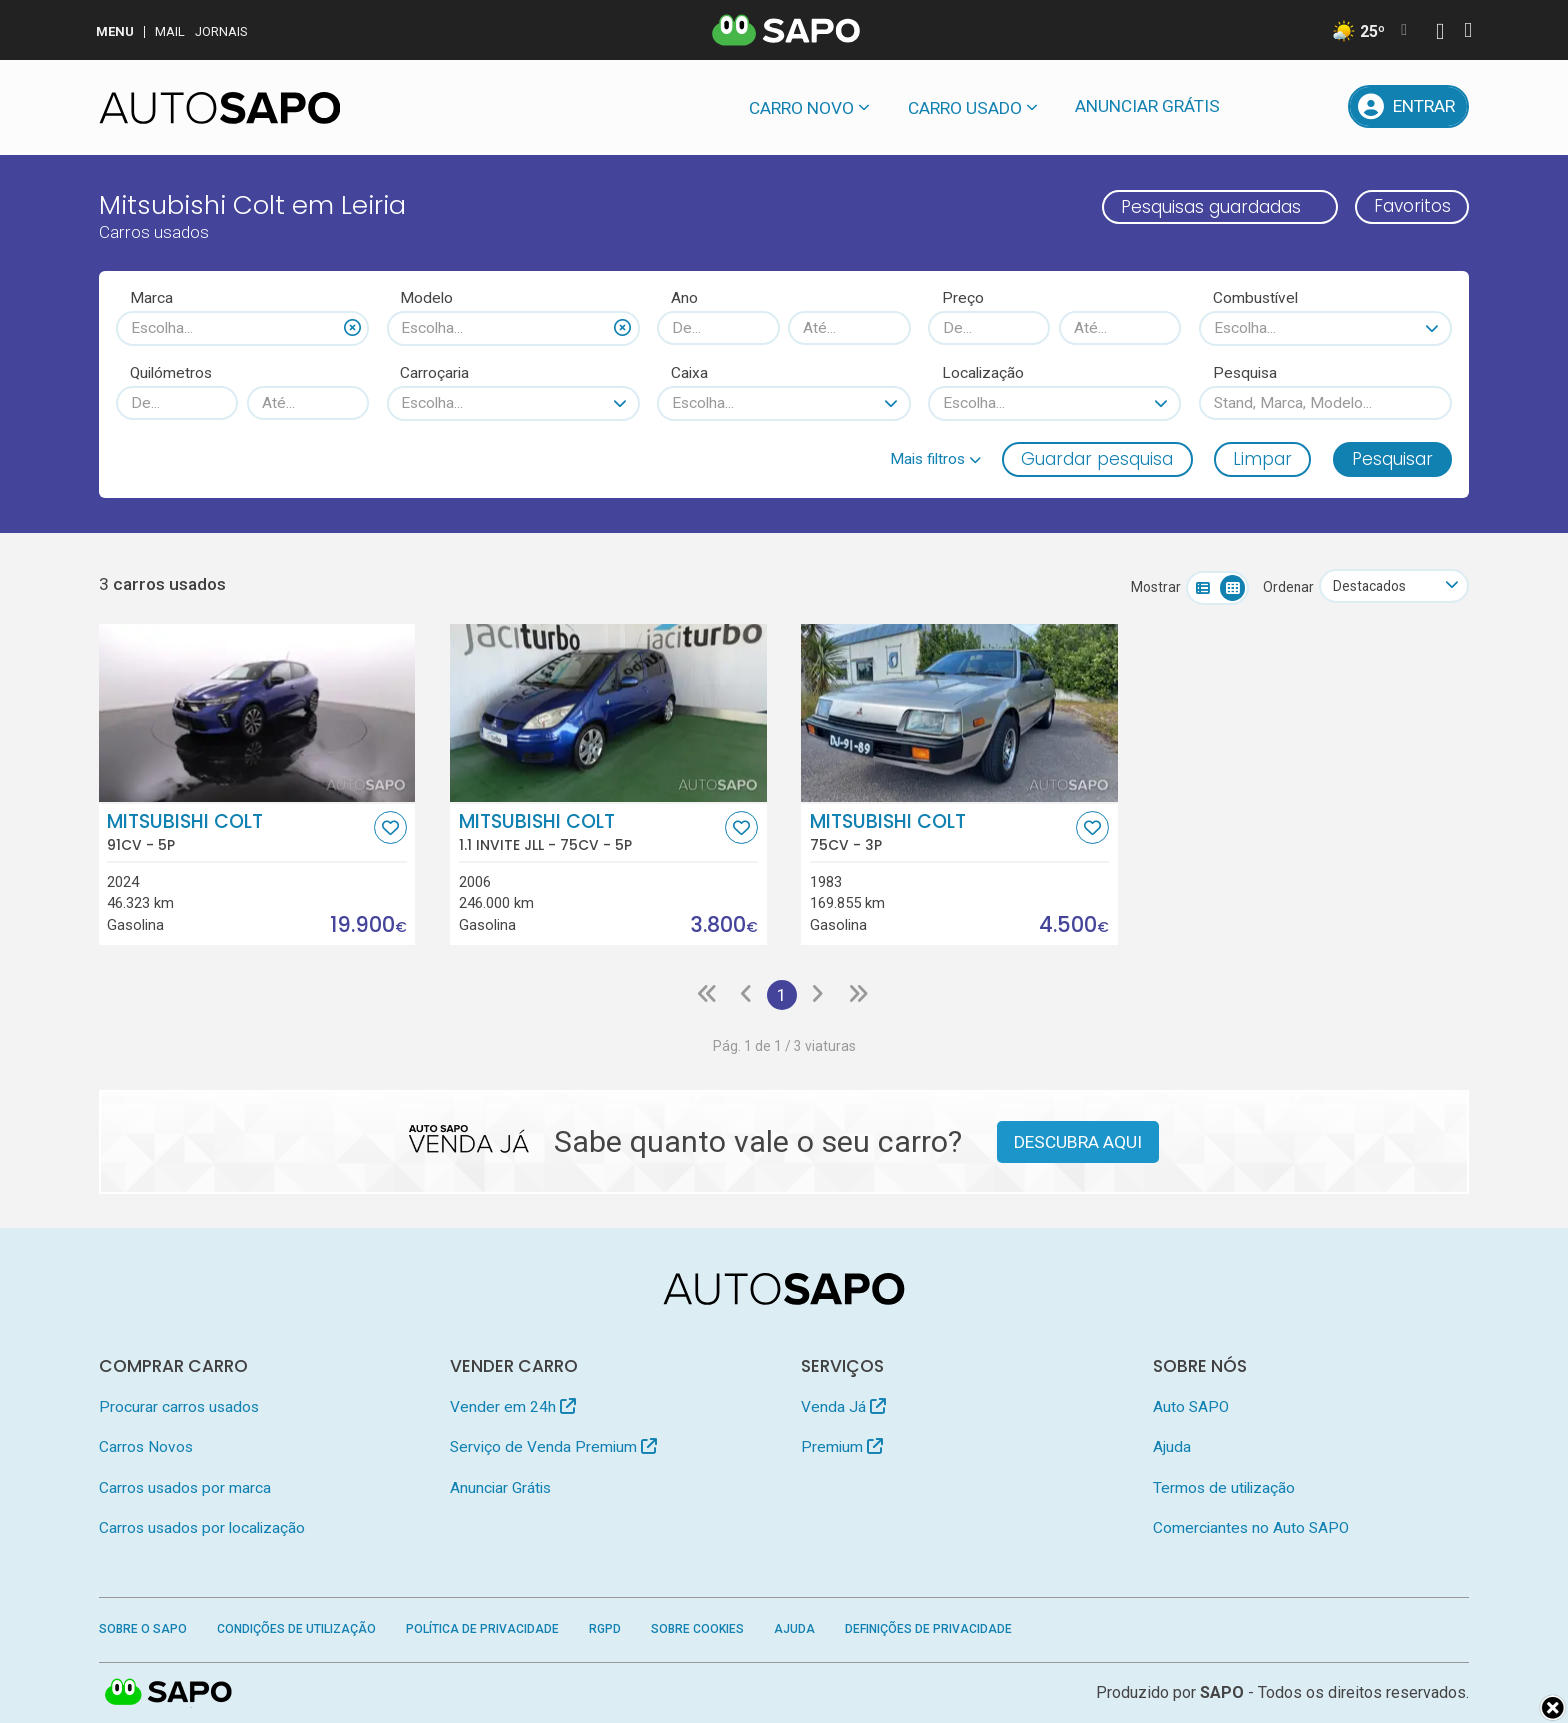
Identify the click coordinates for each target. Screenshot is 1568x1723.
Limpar (1262, 459)
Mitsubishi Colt (238, 832)
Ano (684, 298)
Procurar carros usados (179, 1407)
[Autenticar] (1440, 33)
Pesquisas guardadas (1210, 207)
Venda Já (843, 1407)
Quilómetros (171, 373)
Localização (983, 373)
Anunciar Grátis (1147, 106)
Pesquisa (1245, 373)
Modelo (426, 298)
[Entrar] (1409, 106)
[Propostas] (1317, 106)
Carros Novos (146, 1447)
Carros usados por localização (202, 1529)
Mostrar (1154, 587)
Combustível (1255, 298)
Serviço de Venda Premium (553, 1447)
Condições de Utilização (296, 1629)
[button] (935, 459)
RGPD (605, 1629)
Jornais (221, 31)
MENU (115, 31)
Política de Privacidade (482, 1629)
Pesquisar (1392, 459)
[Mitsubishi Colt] (257, 713)
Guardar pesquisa (1097, 459)
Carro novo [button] (801, 108)
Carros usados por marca (185, 1488)
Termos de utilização (1224, 1488)
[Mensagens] (1265, 106)
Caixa (689, 373)
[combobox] (242, 328)
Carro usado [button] (965, 108)
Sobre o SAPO (143, 1629)
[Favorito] (390, 827)
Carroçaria (434, 373)
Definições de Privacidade (928, 1629)
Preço (963, 298)
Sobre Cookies (697, 1629)
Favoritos (1411, 207)
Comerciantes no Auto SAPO (1251, 1529)
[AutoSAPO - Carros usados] (220, 108)
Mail (170, 31)
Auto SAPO (1191, 1407)
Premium (842, 1447)
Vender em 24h (513, 1407)
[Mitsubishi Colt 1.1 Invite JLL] (608, 713)
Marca (151, 298)
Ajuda (1172, 1447)
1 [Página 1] (782, 995)
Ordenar (1286, 587)
